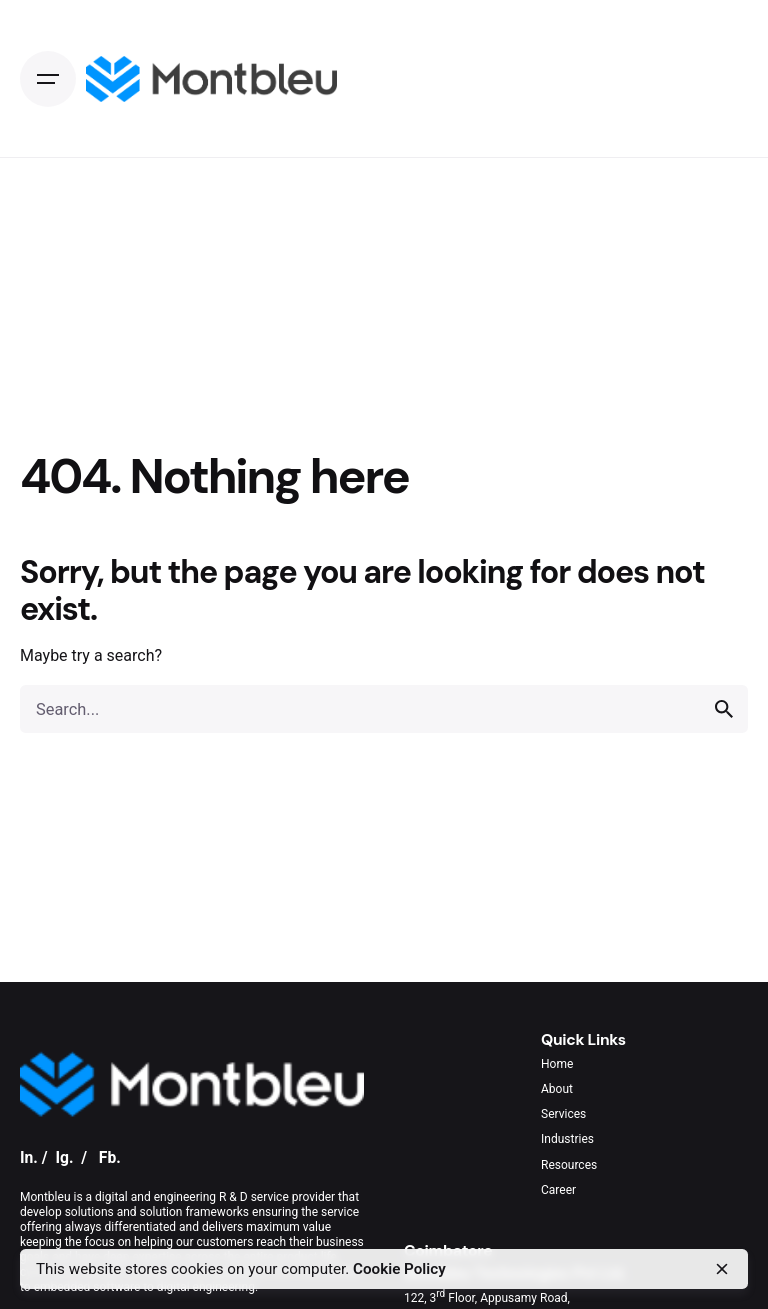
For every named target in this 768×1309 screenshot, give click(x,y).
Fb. (110, 1157)
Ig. (64, 1157)
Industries (567, 1139)
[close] (722, 1269)
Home (557, 1064)
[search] (724, 709)
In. (29, 1157)
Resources (569, 1165)
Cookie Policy (399, 1269)
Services (563, 1114)
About (557, 1089)
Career (558, 1190)
